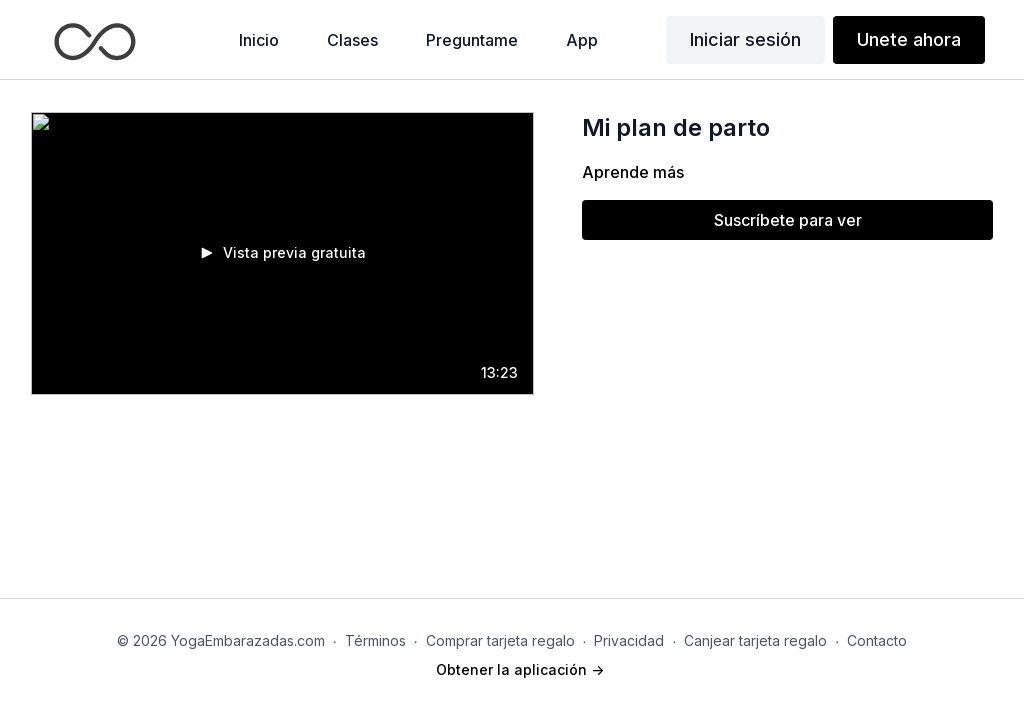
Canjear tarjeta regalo (755, 640)
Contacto (877, 640)
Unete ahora (909, 39)
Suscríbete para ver (788, 220)
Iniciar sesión (745, 39)
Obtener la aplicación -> (520, 669)
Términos (375, 640)
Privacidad (629, 640)
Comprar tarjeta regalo (500, 640)
